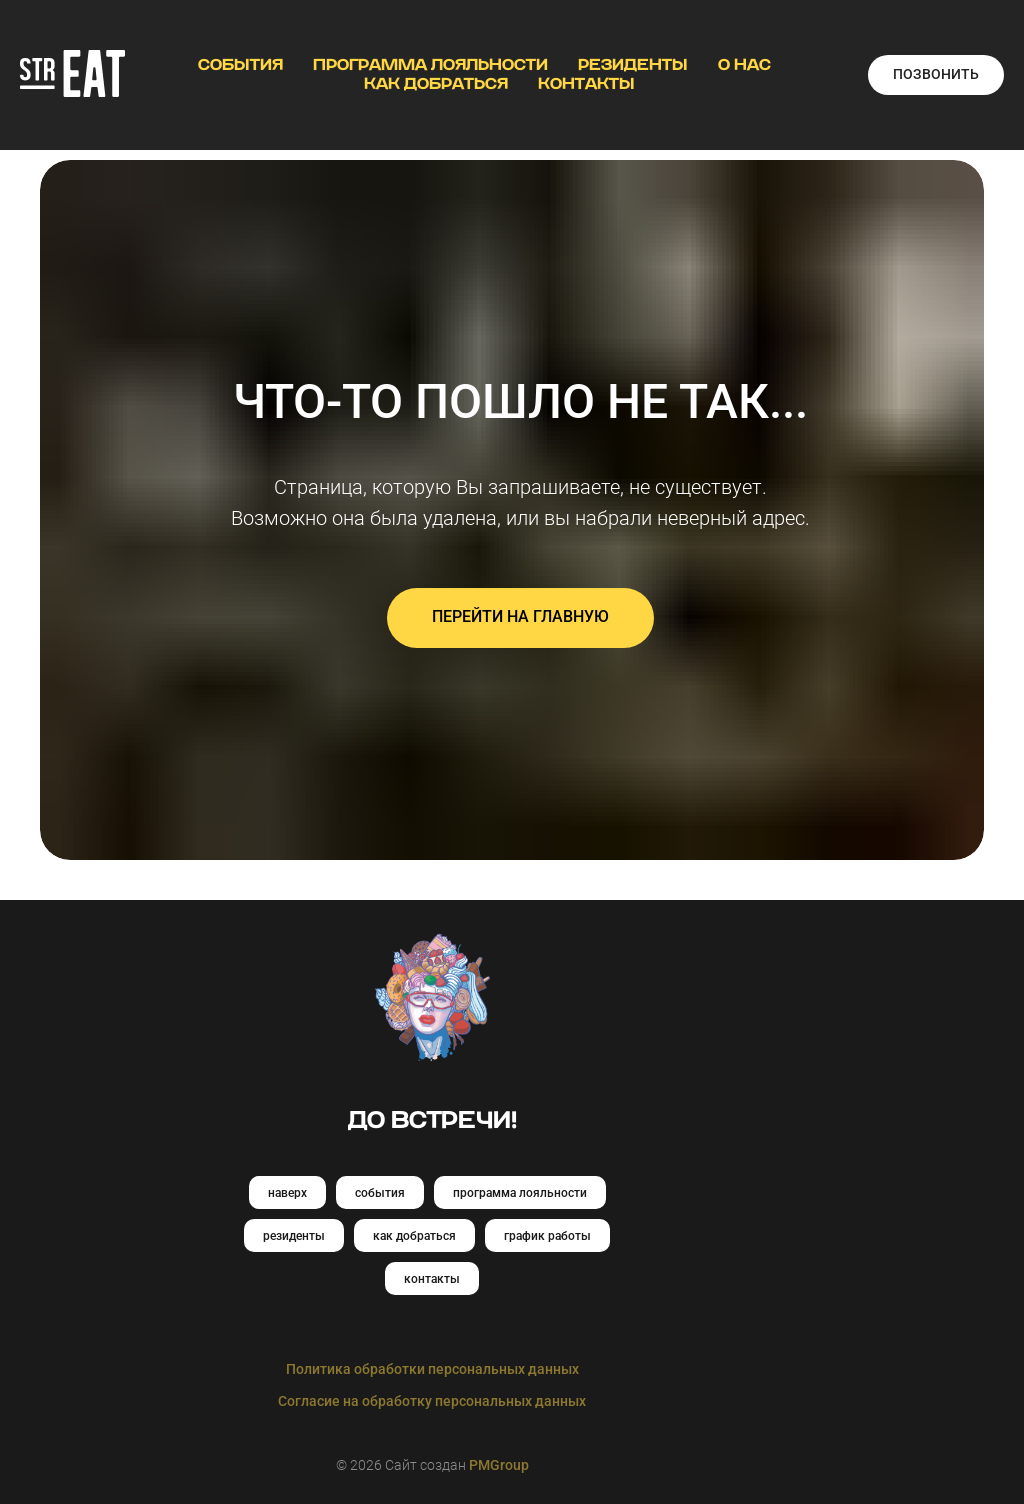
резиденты (294, 1236)
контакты (432, 1279)
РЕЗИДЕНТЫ (633, 65)
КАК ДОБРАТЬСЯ (436, 84)
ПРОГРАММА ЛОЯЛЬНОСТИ (430, 65)
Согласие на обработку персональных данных (432, 1401)
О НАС (744, 65)
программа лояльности (520, 1193)
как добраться (414, 1236)
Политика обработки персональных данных (432, 1369)
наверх (287, 1193)
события (380, 1193)
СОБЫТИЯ (240, 65)
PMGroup (499, 1465)
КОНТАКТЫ (586, 84)
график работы (547, 1236)
